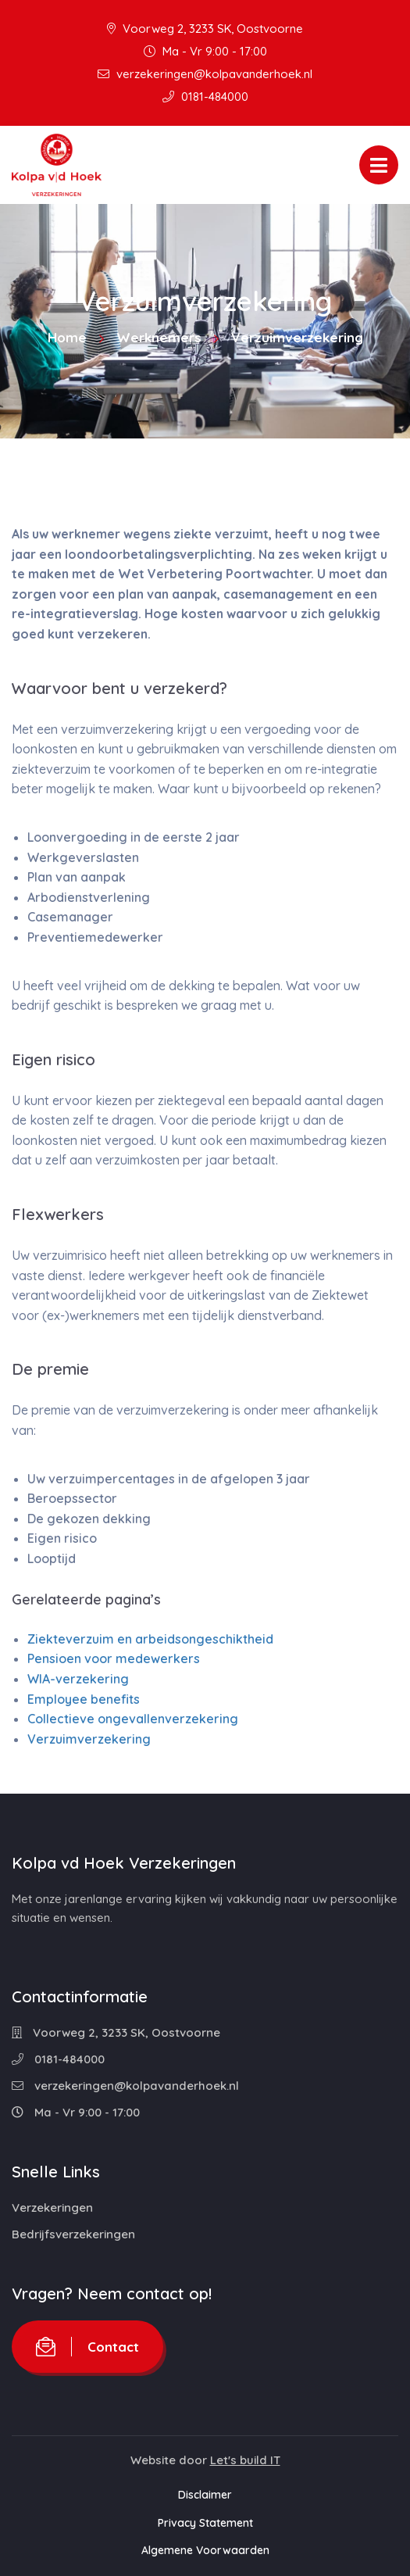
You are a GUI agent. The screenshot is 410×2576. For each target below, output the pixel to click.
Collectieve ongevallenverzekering (132, 1718)
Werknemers (158, 337)
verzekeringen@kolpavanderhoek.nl (205, 73)
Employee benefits (83, 1699)
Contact (87, 2346)
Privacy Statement (205, 2523)
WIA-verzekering (78, 1679)
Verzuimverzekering (89, 1739)
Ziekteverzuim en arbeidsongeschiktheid (150, 1639)
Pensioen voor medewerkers (113, 1658)
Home (67, 337)
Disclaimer (205, 2495)
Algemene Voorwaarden (205, 2550)
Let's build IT (245, 2460)
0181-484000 (205, 96)
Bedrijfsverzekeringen (73, 2234)
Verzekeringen (52, 2207)
